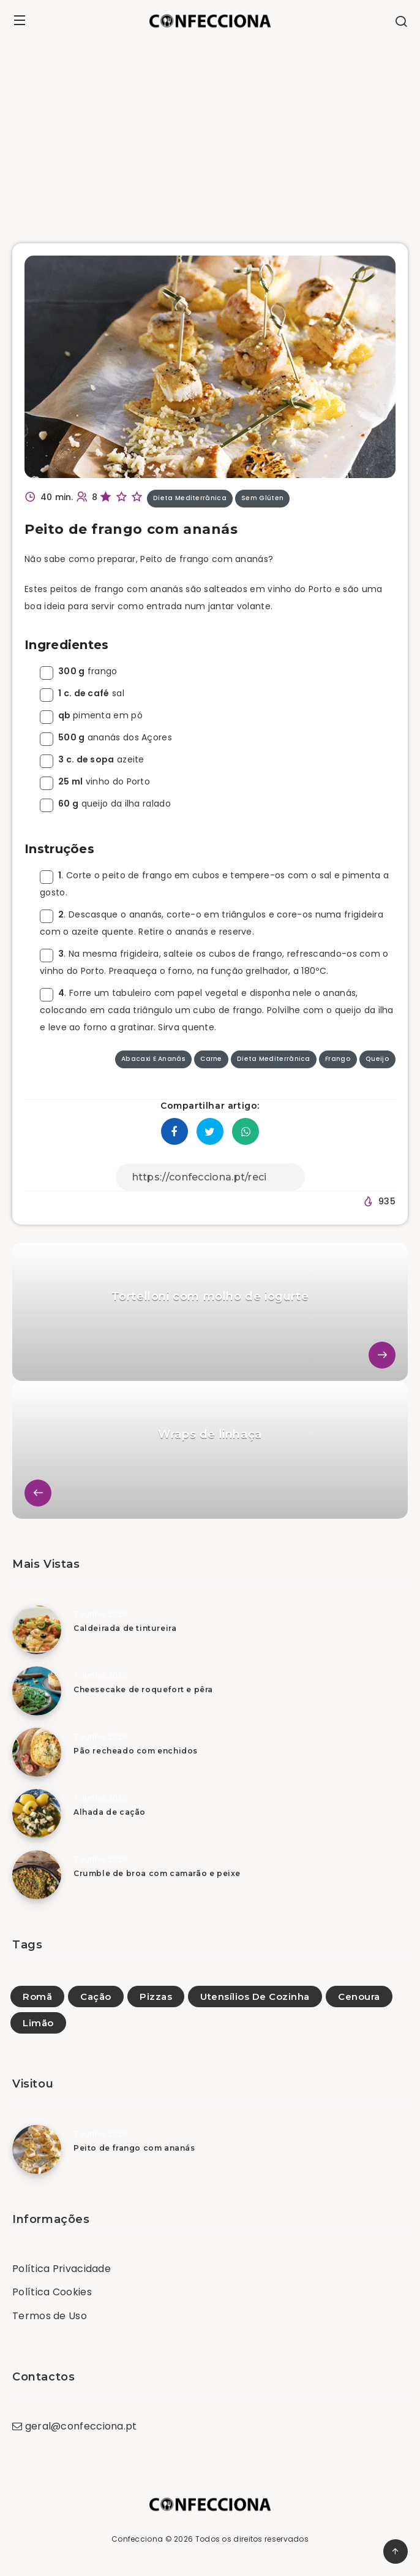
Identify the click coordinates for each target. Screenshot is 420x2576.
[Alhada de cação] (36, 1813)
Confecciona (137, 2539)
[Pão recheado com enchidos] (36, 1752)
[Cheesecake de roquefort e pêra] (36, 1690)
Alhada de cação (109, 1812)
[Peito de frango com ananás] (36, 2149)
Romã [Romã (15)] (37, 1996)
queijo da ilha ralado (105, 803)
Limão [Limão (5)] (38, 2023)
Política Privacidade (61, 2269)
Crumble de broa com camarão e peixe (157, 1873)
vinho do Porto (95, 781)
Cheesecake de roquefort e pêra (143, 1689)
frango (79, 671)
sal (82, 693)
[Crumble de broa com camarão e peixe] (36, 1874)
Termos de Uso (49, 2316)
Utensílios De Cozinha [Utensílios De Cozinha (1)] (255, 1996)
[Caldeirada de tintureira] (36, 1629)
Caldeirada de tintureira (124, 1628)
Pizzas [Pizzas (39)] (156, 1996)
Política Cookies (52, 2292)
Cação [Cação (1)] (95, 1996)
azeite (92, 759)
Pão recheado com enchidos (135, 1750)
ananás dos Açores (106, 737)
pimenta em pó (91, 715)
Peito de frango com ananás (134, 2147)
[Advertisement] (210, 133)
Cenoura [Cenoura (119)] (359, 1996)
